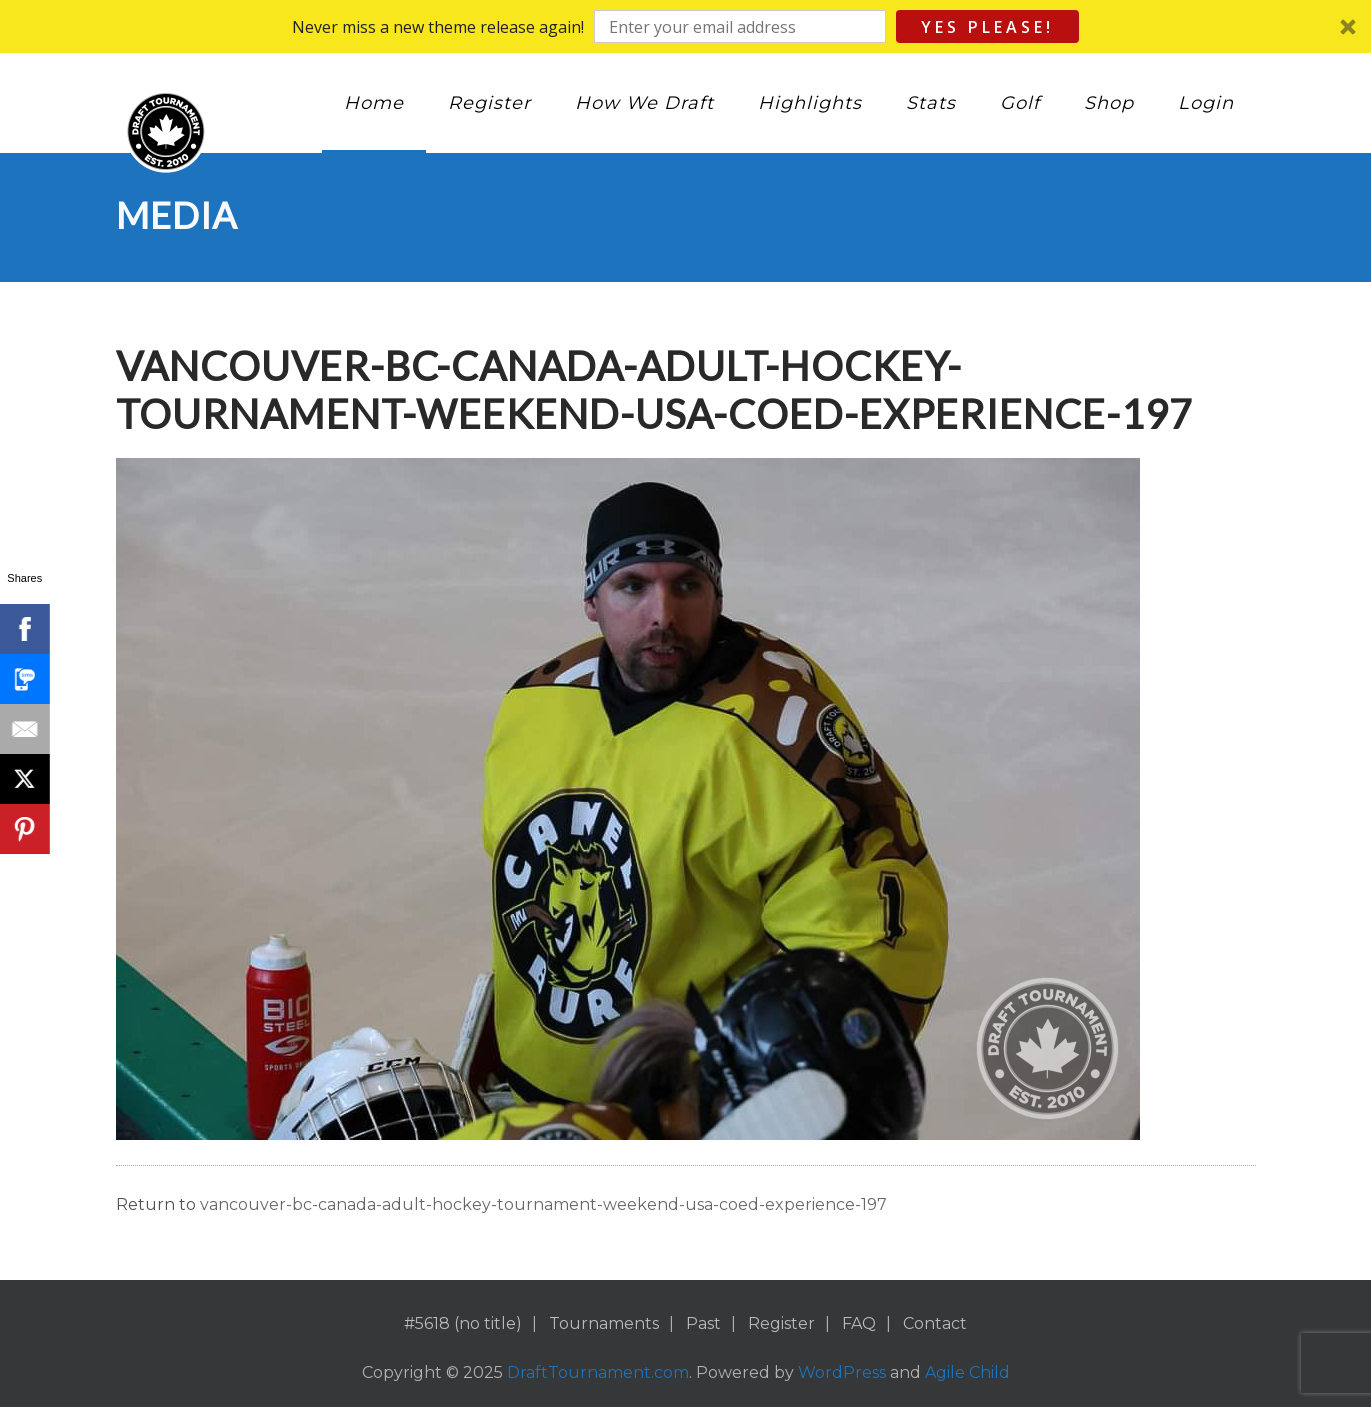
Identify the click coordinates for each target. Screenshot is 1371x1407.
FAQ (859, 1323)
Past (703, 1323)
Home (374, 103)
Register (489, 103)
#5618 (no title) (463, 1323)
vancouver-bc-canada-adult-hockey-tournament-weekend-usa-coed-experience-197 (543, 1204)
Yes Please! (987, 27)
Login (1206, 103)
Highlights (810, 103)
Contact (935, 1323)
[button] (685, 26)
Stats (931, 103)
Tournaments (604, 1323)
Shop (1109, 103)
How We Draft (644, 103)
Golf (1020, 103)
